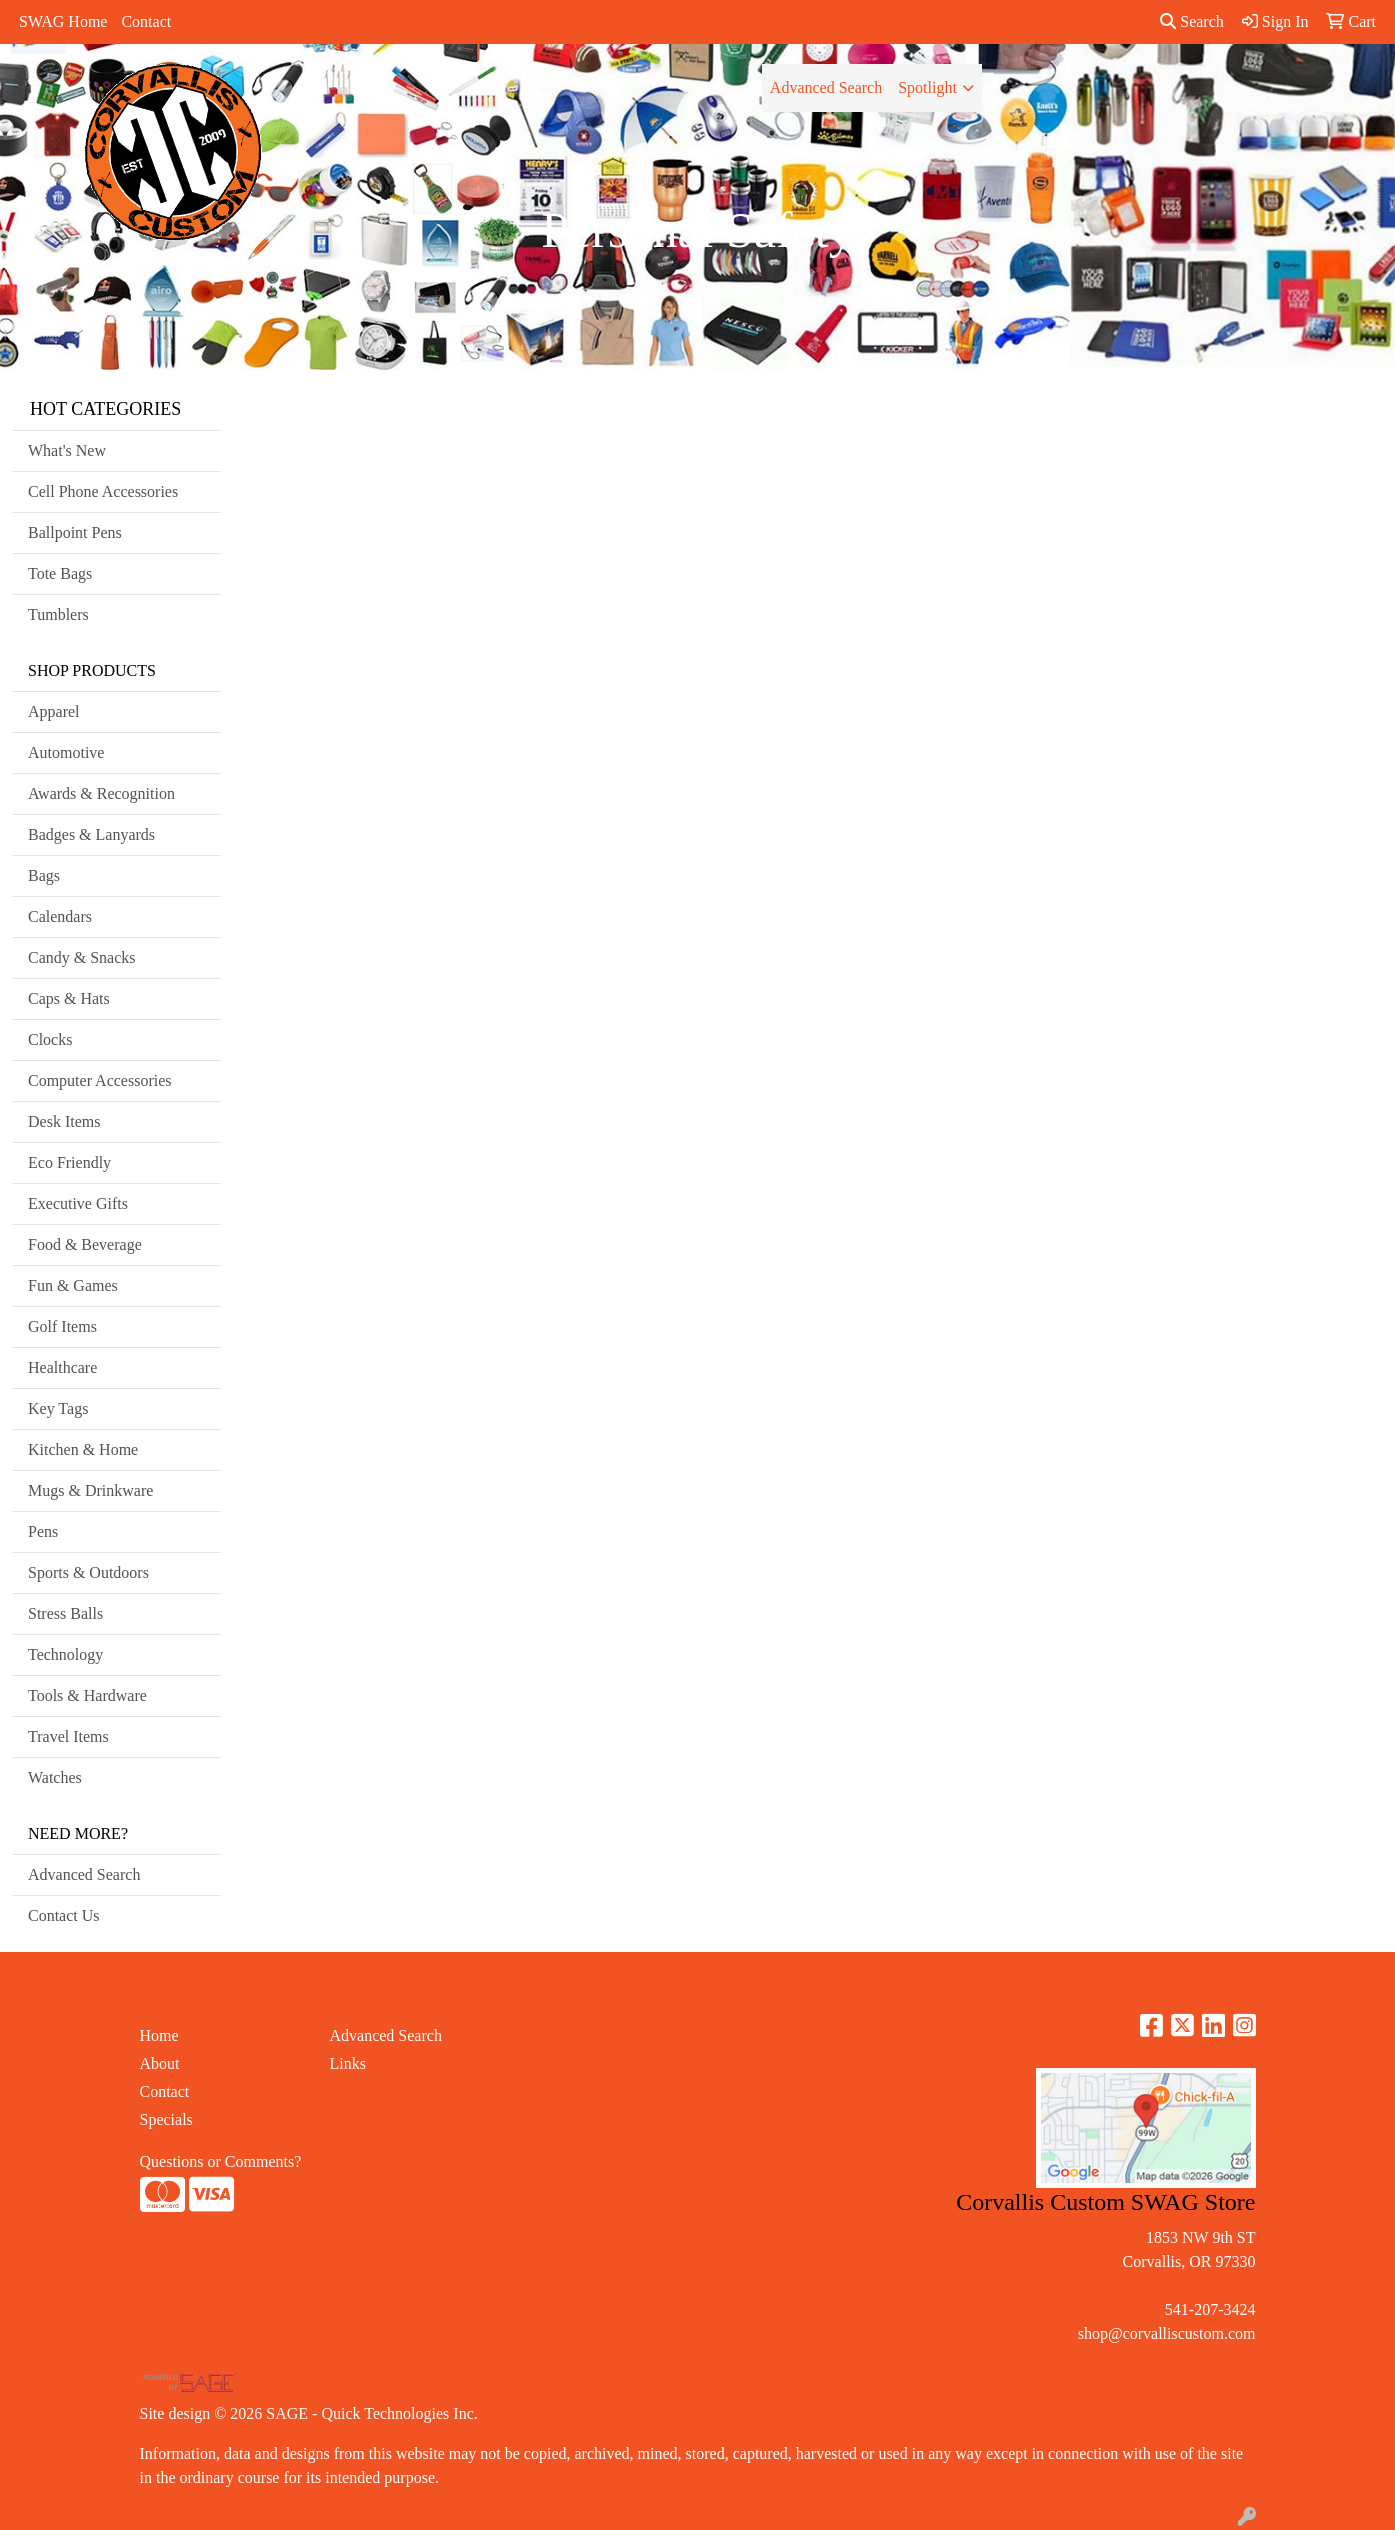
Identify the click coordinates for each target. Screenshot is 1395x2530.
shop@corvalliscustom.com (1167, 2333)
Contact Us (64, 1915)
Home (159, 2035)
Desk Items (64, 1121)
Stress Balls (65, 1613)
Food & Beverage (85, 1244)
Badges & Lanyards (91, 834)
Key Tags (58, 1408)
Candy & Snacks (82, 957)
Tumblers (58, 614)
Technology (65, 1654)
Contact (146, 21)
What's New (67, 450)
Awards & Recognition (101, 793)
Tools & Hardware (87, 1695)
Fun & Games (73, 1285)
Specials (166, 2119)
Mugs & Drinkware (90, 1490)
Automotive (66, 752)
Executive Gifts (78, 1203)
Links (348, 2063)
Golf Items (62, 1326)
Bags (44, 875)
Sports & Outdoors (88, 1572)
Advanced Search (826, 87)
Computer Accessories (100, 1080)
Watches (55, 1777)
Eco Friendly (69, 1162)
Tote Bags (60, 573)
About (160, 2063)
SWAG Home (63, 21)
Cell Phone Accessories (103, 491)
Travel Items (68, 1736)
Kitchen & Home (83, 1449)
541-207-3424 (1210, 2309)
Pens (43, 1531)
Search (1192, 21)
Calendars (60, 916)
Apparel (54, 711)
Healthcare (62, 1367)
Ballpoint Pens (75, 532)
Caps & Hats (69, 998)
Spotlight (927, 87)
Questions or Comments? (221, 2161)
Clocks (50, 1039)
